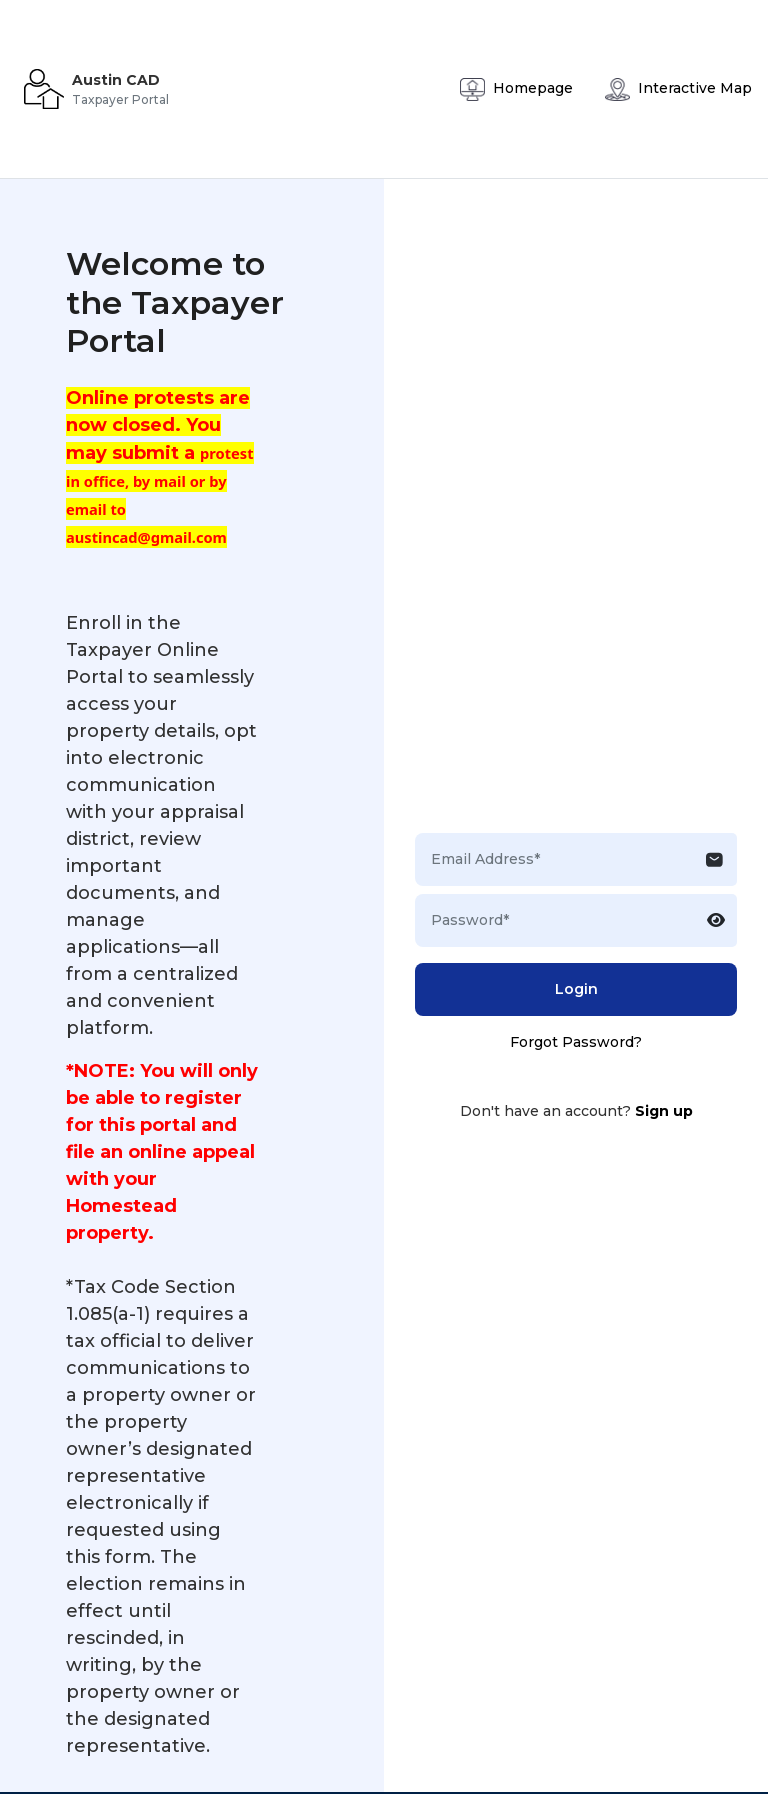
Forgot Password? (576, 1042)
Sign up (664, 1111)
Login (576, 989)
